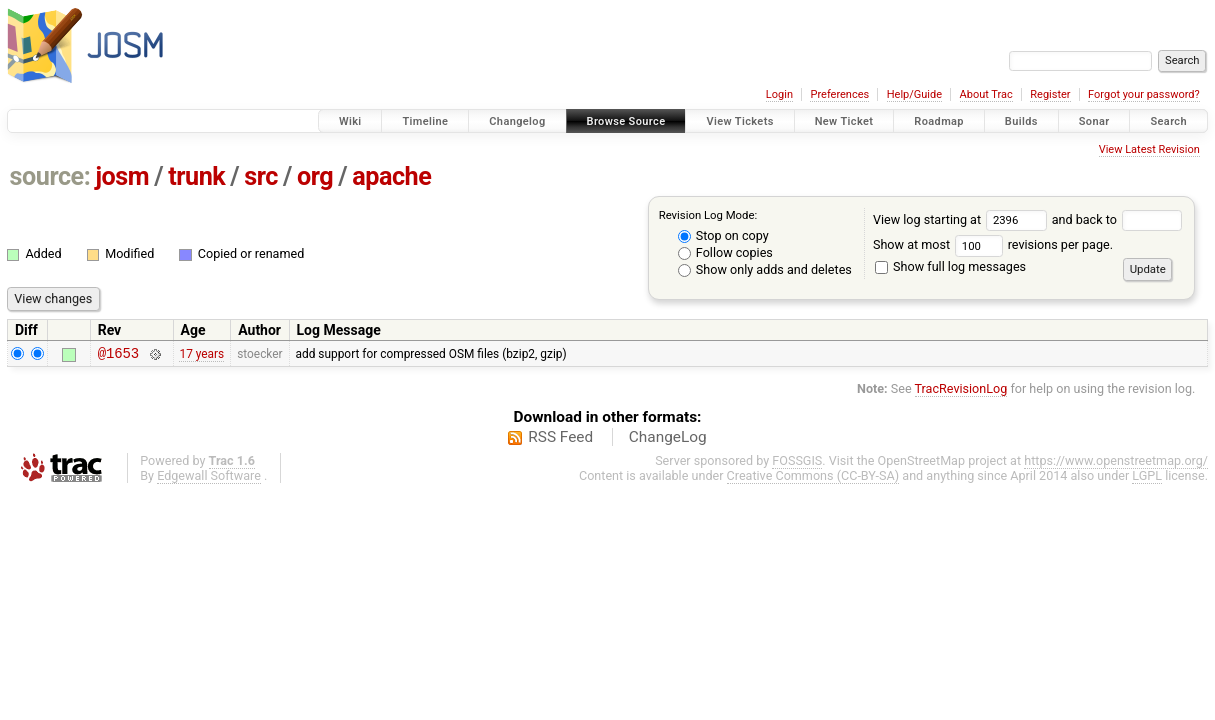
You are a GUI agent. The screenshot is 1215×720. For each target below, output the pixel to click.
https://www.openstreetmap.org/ (1116, 463)
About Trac (986, 94)
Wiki (350, 121)
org (315, 176)
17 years (201, 355)
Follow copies (725, 252)
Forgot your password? (1144, 94)
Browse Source (626, 121)
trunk (196, 176)
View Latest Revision (1149, 149)
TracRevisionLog (961, 391)
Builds (1021, 121)
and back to (1117, 219)
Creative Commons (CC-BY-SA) (813, 478)
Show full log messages (950, 266)
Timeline (425, 121)
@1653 (118, 355)
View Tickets (739, 121)
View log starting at (962, 219)
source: (50, 176)
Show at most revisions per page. (993, 244)
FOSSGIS (797, 463)
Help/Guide (914, 94)
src (261, 176)
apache (391, 176)
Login (779, 94)
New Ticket (844, 121)
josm (122, 176)
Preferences (839, 94)
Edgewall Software (209, 478)
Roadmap (939, 121)
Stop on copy (723, 235)
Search (1168, 121)
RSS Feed (560, 440)
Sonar (1094, 121)
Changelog (517, 121)
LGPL (1147, 478)
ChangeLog (668, 440)
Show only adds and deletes (765, 269)
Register (1050, 94)
